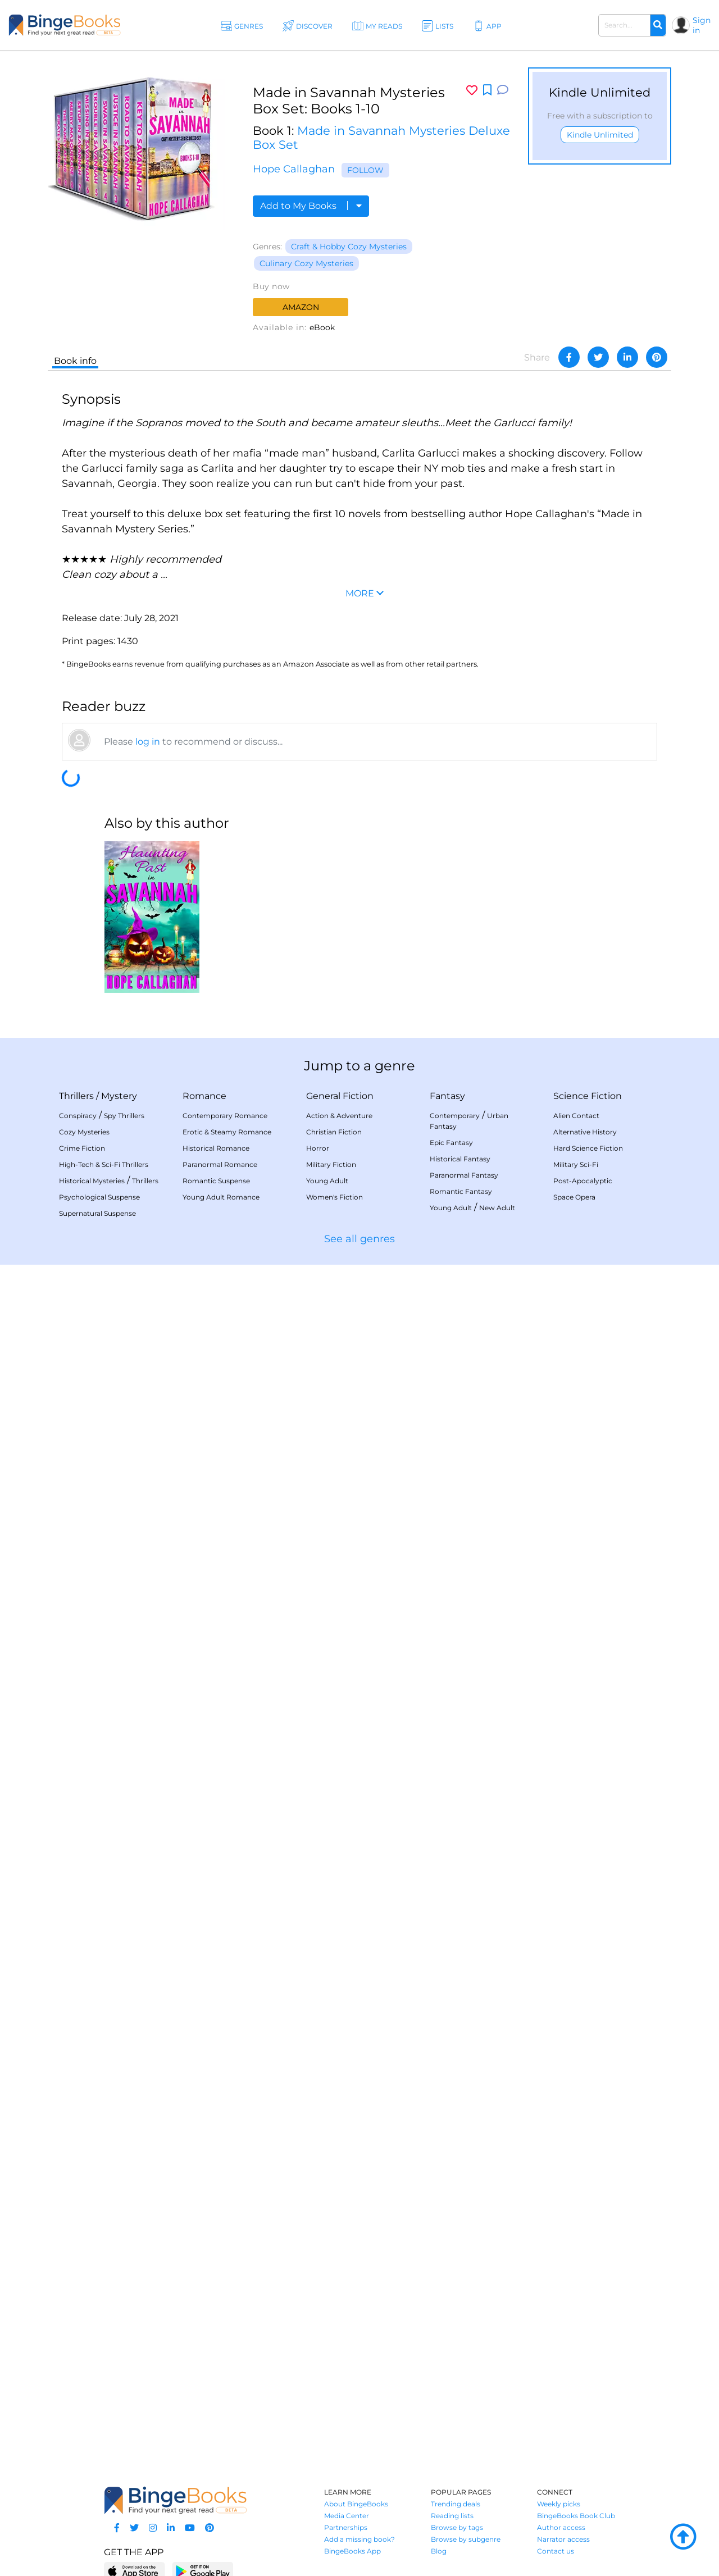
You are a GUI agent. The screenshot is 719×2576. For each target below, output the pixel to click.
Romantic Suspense (216, 1181)
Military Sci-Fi (575, 1164)
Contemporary (455, 1115)
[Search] (658, 25)
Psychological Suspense (99, 1197)
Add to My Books (311, 205)
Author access (561, 2527)
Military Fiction (331, 1164)
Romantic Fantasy (461, 1191)
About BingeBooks (356, 2504)
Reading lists (452, 2515)
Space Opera (574, 1197)
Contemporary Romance (225, 1115)
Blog (439, 2551)
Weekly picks (558, 2504)
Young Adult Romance (221, 1197)
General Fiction (340, 1096)
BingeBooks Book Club (576, 2515)
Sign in (702, 25)
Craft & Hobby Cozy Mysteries (349, 246)
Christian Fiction (334, 1132)
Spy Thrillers (124, 1115)
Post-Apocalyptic (582, 1181)
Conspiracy (78, 1115)
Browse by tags (457, 2527)
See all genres (359, 1239)
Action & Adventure (339, 1115)
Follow (365, 170)
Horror (317, 1148)
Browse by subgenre (465, 2539)
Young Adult (327, 1181)
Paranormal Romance (220, 1164)
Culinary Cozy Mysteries (306, 263)
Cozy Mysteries (84, 1132)
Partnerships (345, 2527)
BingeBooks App (352, 2551)
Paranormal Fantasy (464, 1175)
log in (147, 741)
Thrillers (76, 1096)
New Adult (497, 1207)
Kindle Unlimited (600, 135)
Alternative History (585, 1132)
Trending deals (455, 2504)
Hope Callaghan (294, 169)
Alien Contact (576, 1115)
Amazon (301, 307)
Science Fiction (587, 1096)
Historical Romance (216, 1148)
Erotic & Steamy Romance (227, 1132)
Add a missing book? (359, 2539)
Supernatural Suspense (97, 1213)
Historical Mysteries (92, 1181)
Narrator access (563, 2539)
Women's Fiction (334, 1197)
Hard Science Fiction (588, 1148)
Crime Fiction (82, 1148)
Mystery (119, 1096)
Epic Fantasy (451, 1142)
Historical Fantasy (460, 1159)
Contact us (555, 2551)
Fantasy (447, 1096)
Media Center (346, 2515)
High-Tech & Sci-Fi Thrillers (103, 1164)
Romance (204, 1096)
